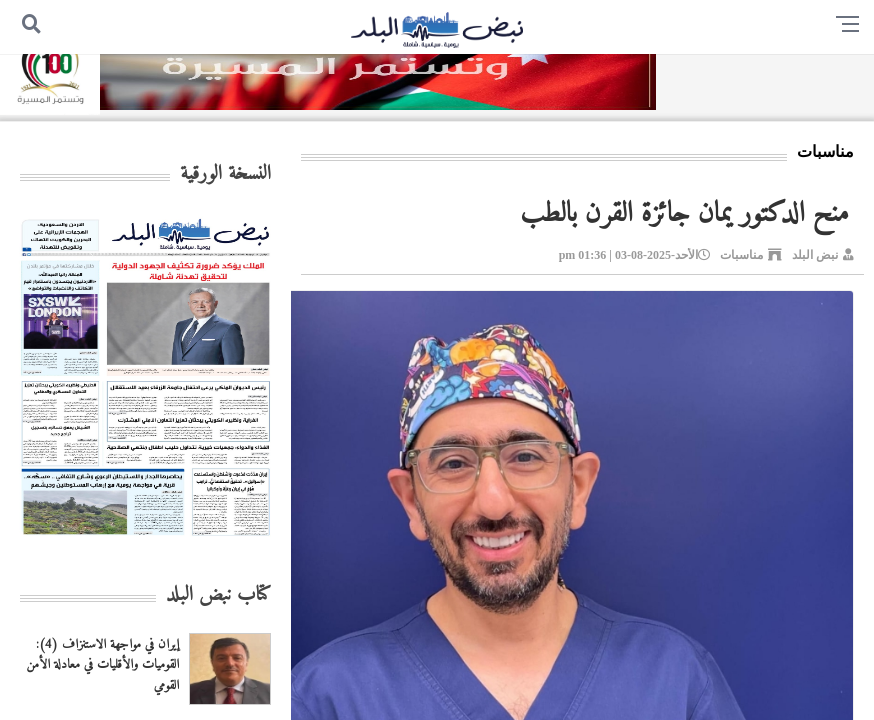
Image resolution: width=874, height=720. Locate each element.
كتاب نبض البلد (218, 595)
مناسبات (741, 255)
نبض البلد (815, 255)
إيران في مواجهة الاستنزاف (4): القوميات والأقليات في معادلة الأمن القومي (102, 665)
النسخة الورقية (225, 174)
